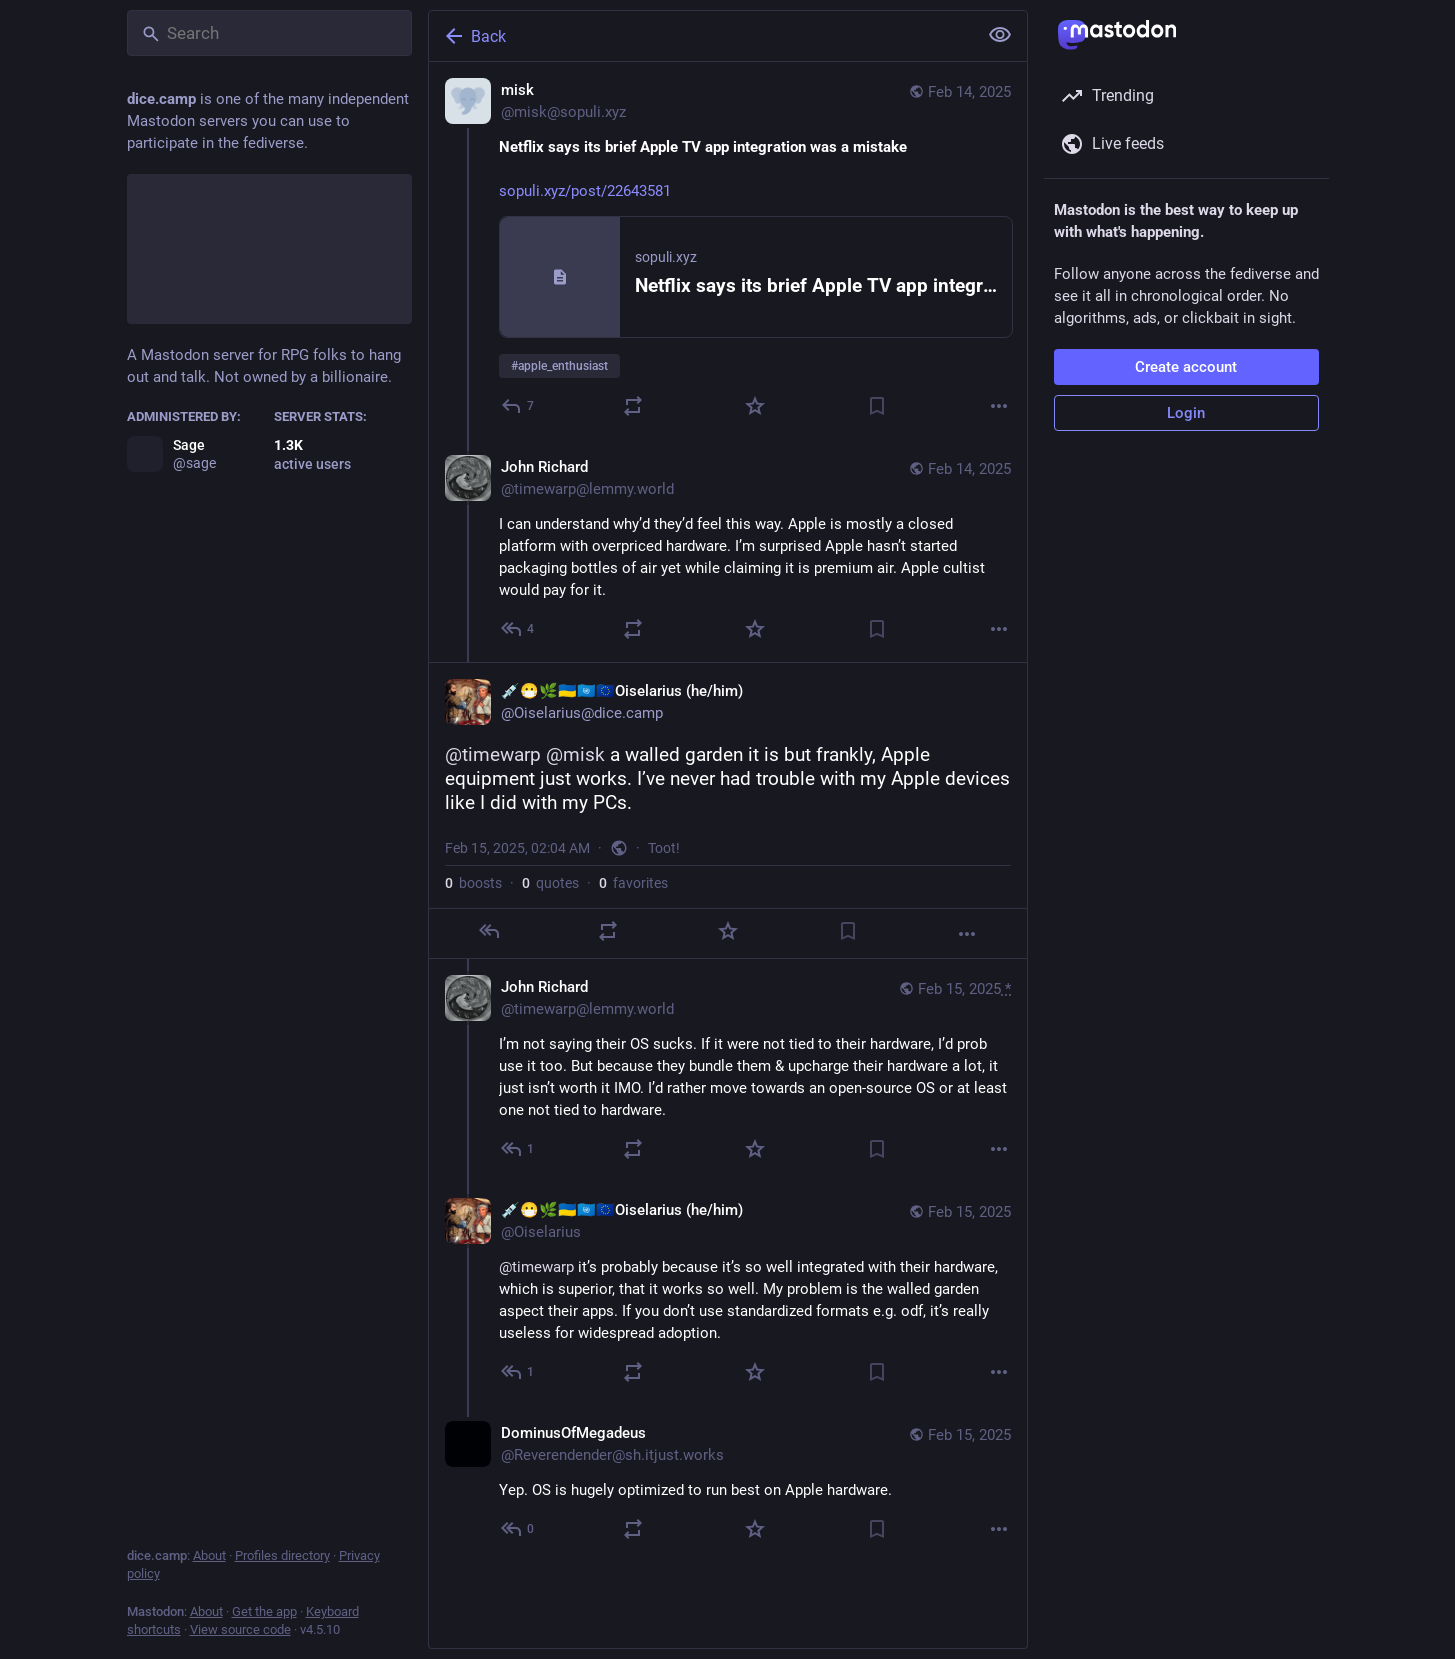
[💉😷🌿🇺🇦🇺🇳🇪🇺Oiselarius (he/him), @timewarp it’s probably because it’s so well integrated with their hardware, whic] (728, 1293)
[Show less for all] (1000, 35)
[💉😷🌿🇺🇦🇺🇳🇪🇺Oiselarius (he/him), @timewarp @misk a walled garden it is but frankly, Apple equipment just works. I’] (728, 810)
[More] (999, 406)
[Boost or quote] (633, 406)
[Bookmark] (877, 406)
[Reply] (518, 406)
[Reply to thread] (518, 629)
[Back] (701, 36)
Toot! (664, 848)
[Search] (269, 33)
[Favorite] (755, 406)
